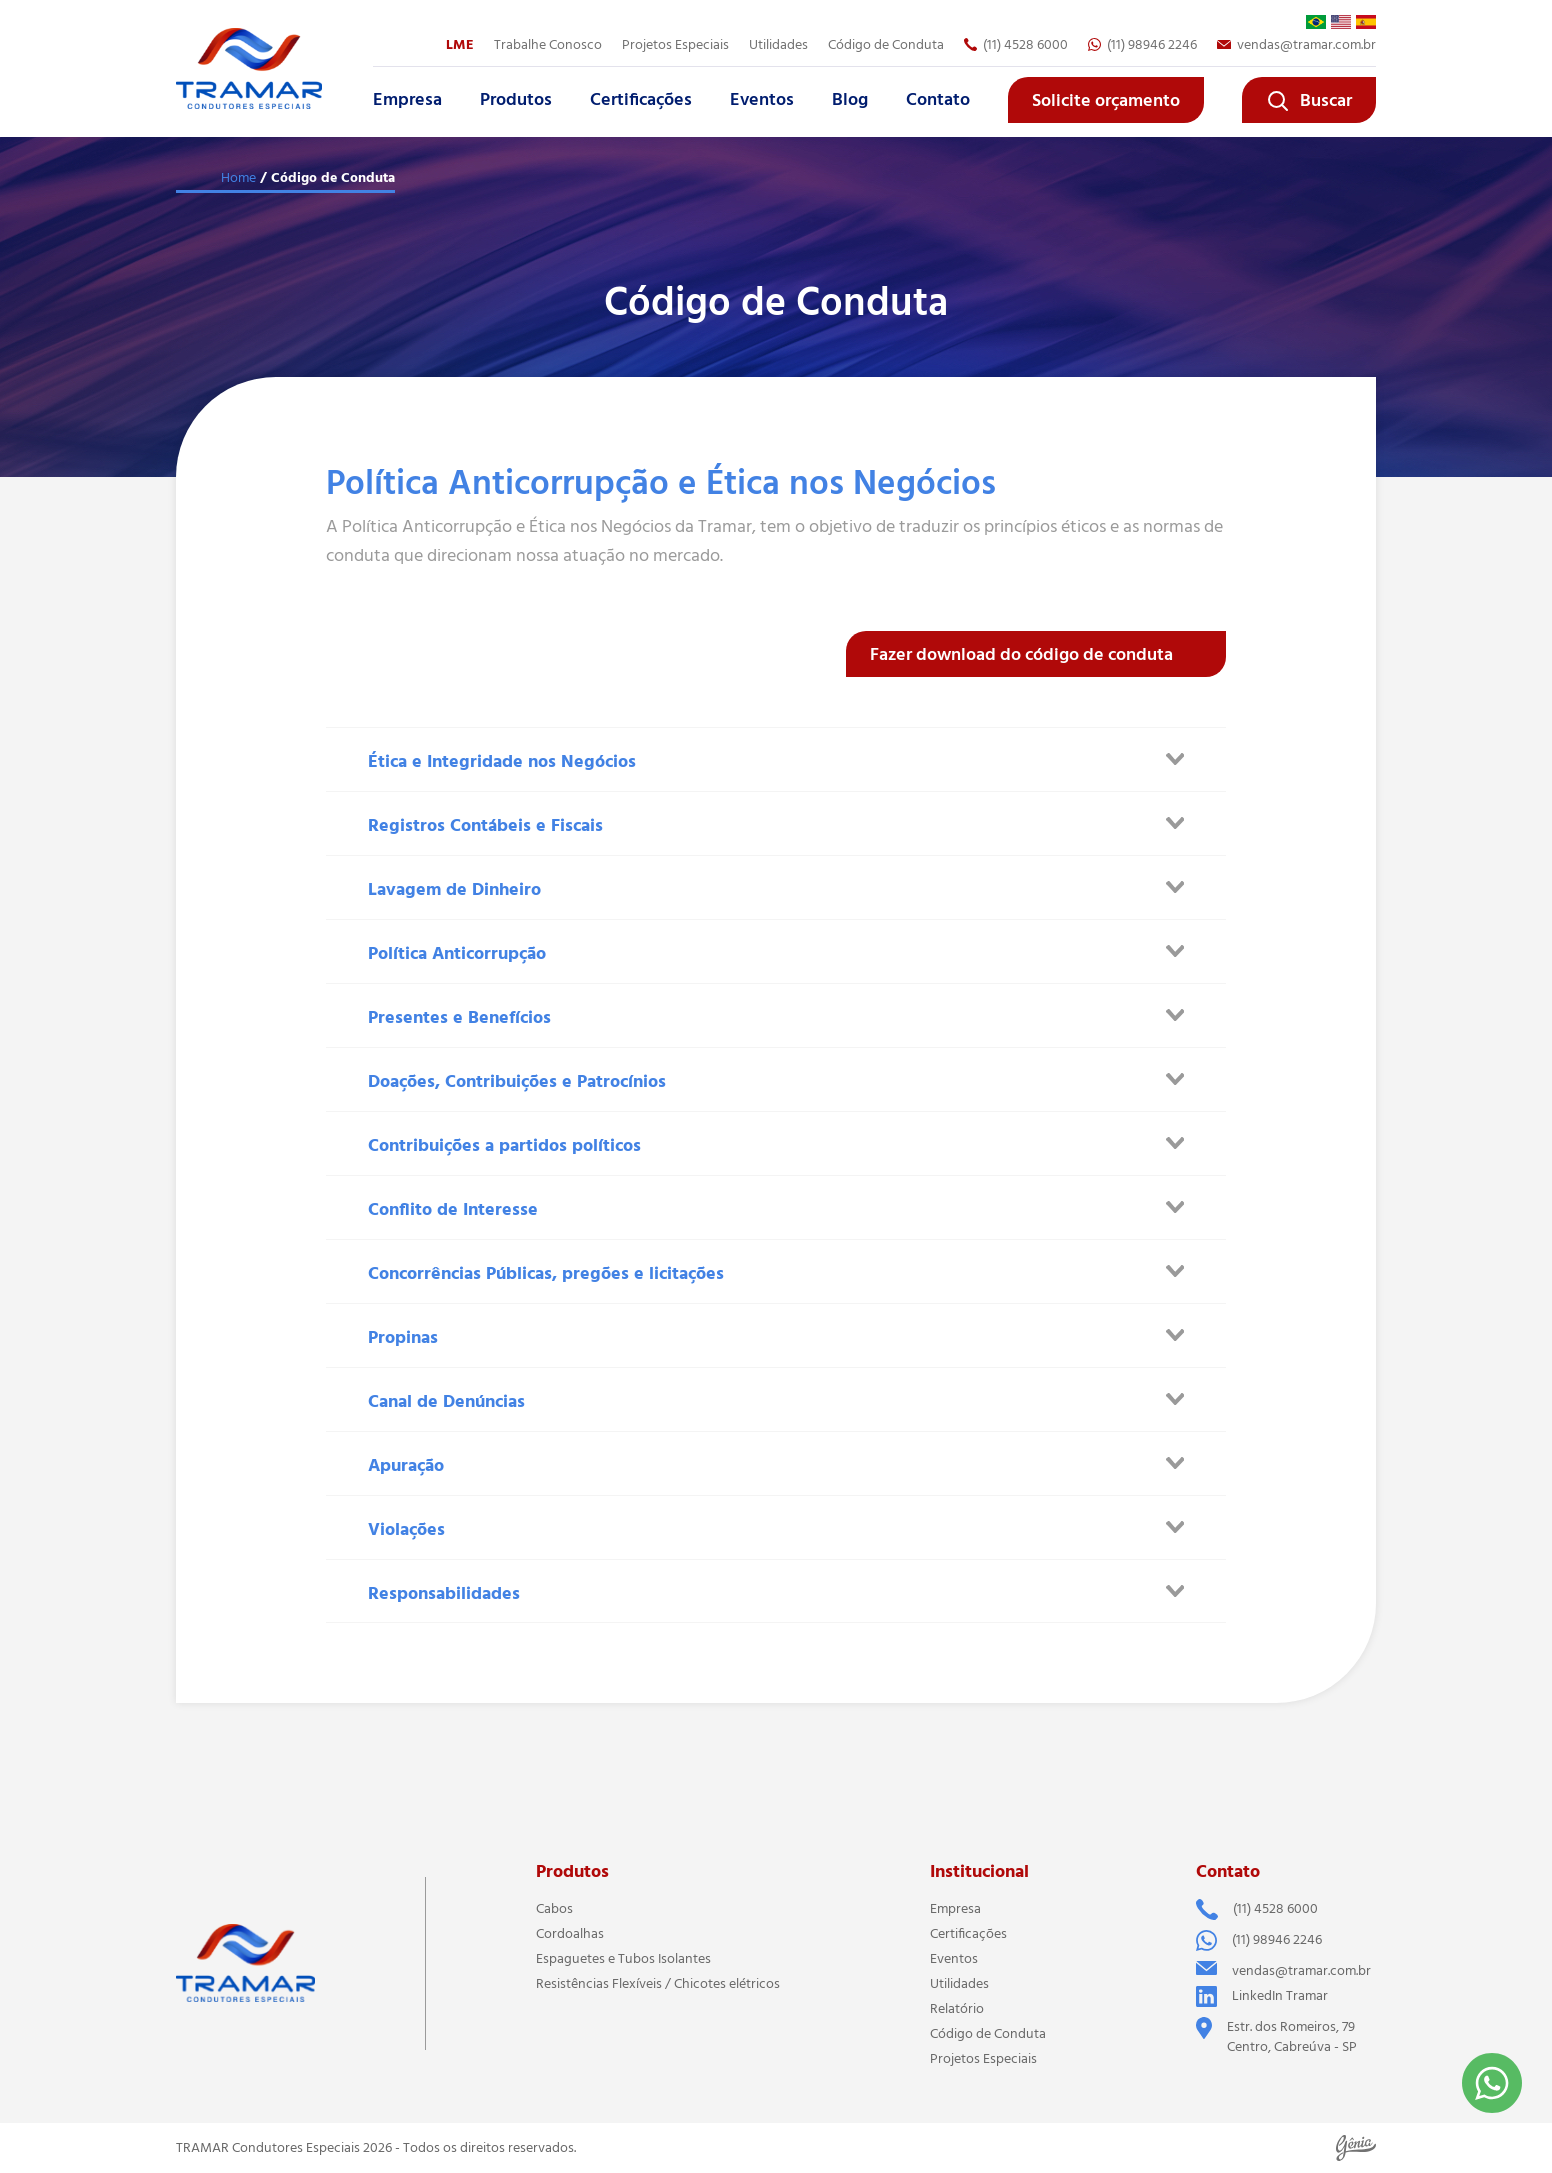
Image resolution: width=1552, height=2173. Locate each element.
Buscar (1309, 101)
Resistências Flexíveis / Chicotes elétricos (658, 1984)
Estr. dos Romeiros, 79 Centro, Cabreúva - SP (1276, 2037)
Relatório (957, 2009)
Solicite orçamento (1106, 101)
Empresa (407, 100)
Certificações (641, 100)
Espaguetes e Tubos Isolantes (623, 1959)
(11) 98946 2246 (1142, 45)
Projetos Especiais (675, 45)
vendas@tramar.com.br (1296, 45)
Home (238, 178)
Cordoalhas (570, 1934)
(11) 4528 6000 (1016, 45)
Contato (938, 100)
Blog (850, 100)
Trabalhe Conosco (548, 45)
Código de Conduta (886, 45)
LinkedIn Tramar (1262, 1996)
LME (460, 45)
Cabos (554, 1909)
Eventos (762, 100)
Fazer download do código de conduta (1021, 655)
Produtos (516, 100)
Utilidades (778, 45)
